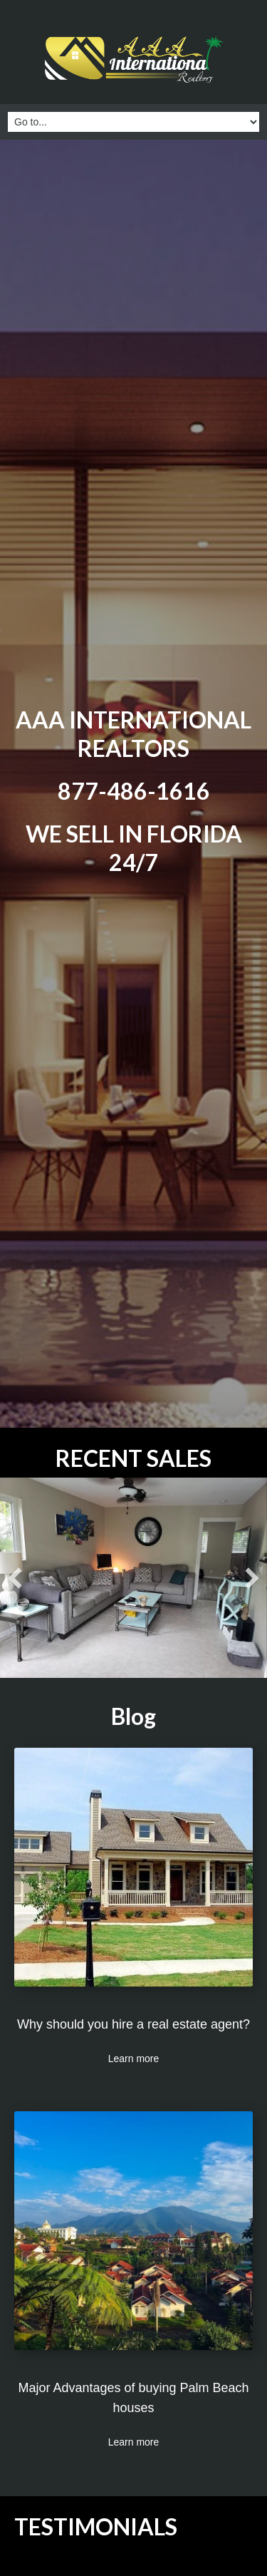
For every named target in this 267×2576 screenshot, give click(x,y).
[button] (15, 1578)
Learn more (133, 2058)
